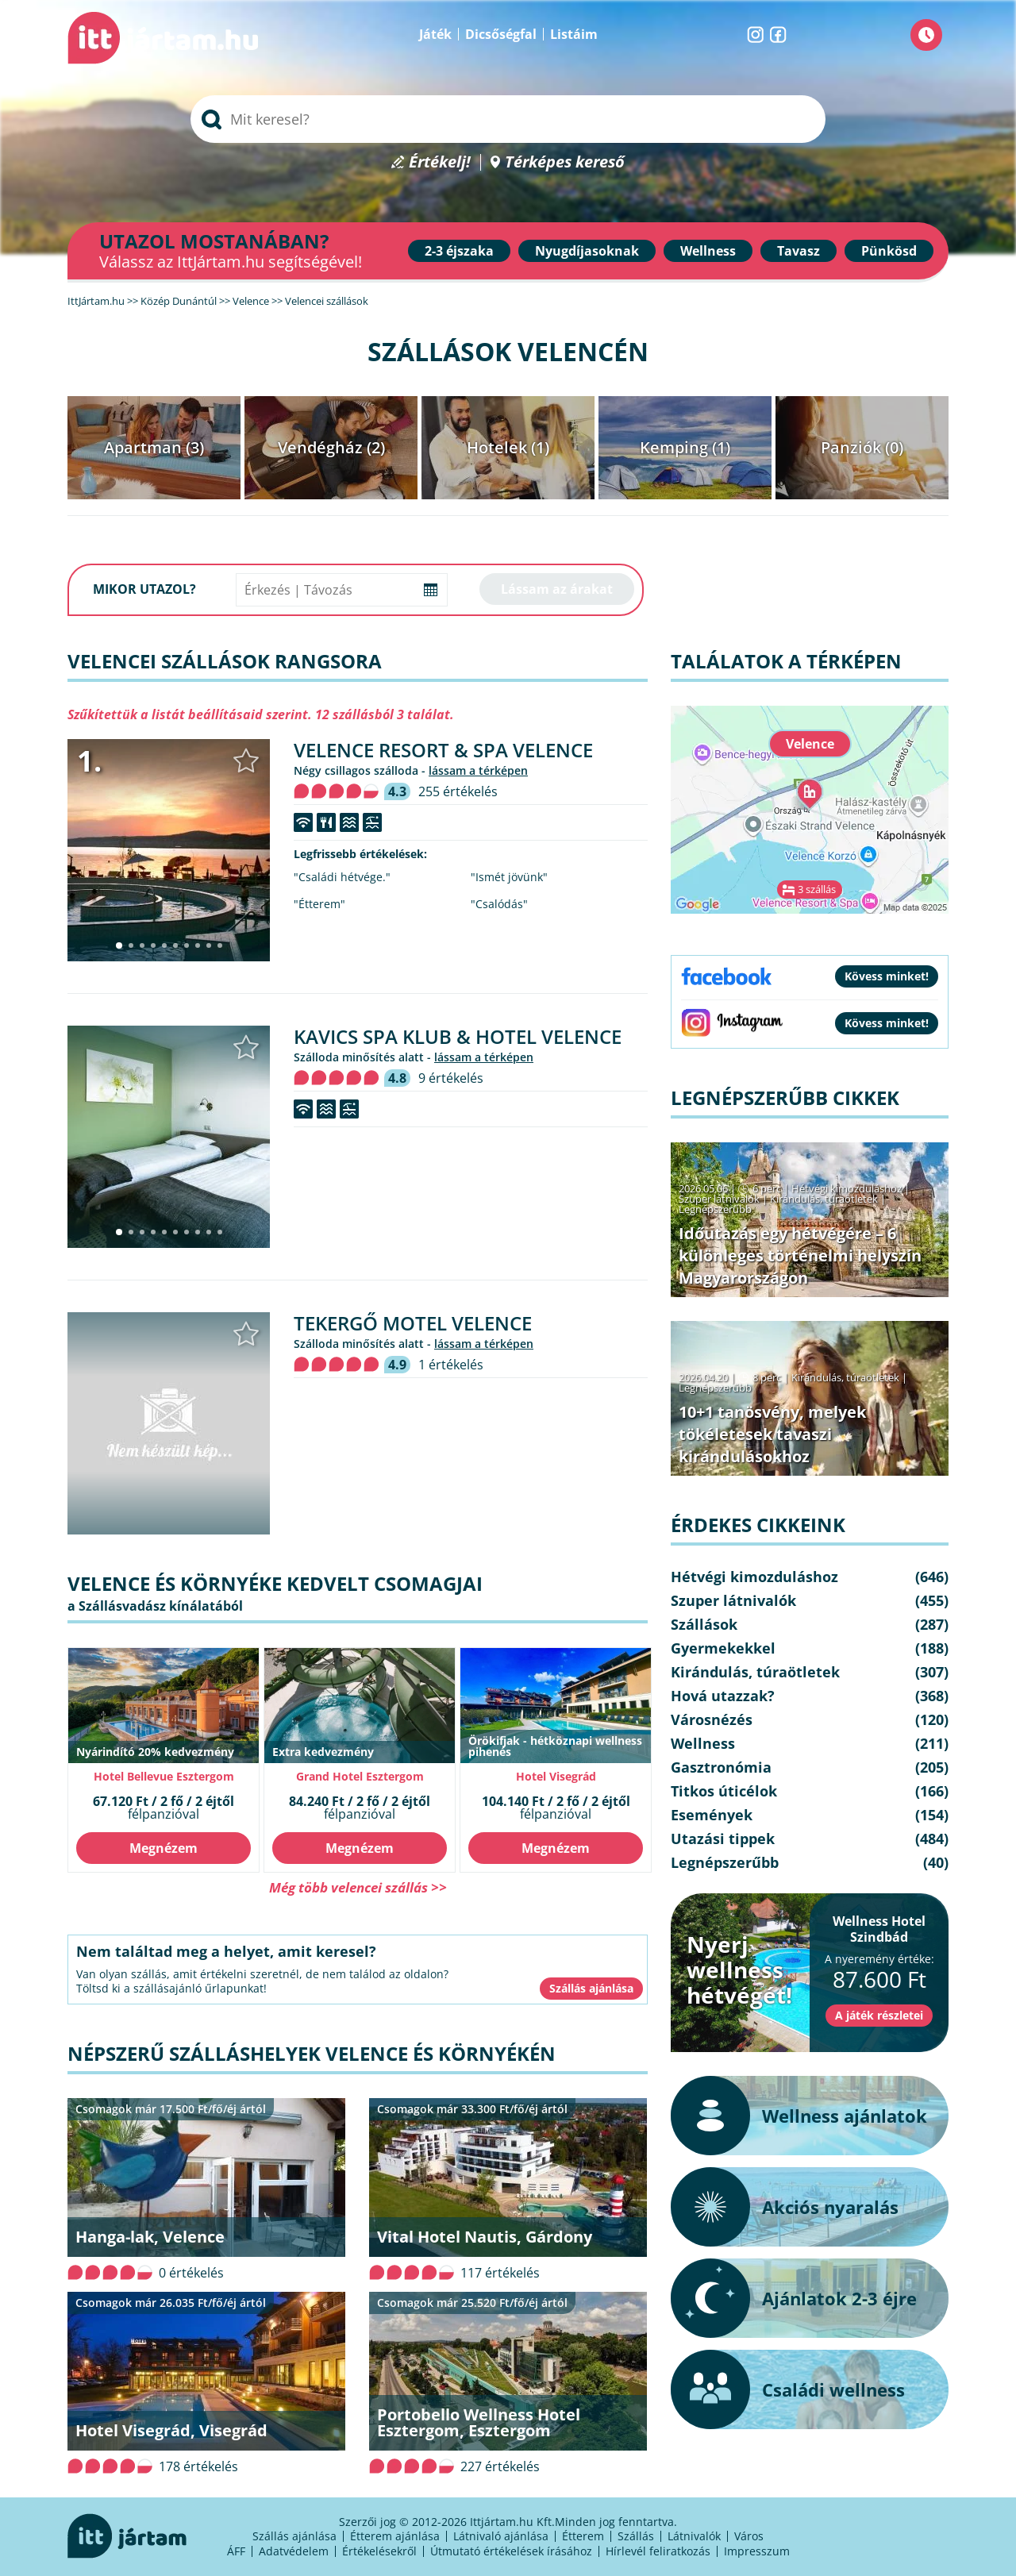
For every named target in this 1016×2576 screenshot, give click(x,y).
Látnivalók (694, 2535)
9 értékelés (450, 1078)
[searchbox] (508, 119)
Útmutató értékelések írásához (511, 2551)
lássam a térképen (478, 770)
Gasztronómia (721, 1767)
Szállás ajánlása (294, 2535)
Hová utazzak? (723, 1695)
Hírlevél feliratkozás (658, 2551)
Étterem (583, 2535)
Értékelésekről (379, 2551)
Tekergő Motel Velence (413, 1323)
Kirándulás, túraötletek (824, 1199)
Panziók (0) (862, 447)
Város (749, 2535)
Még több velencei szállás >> (358, 1887)
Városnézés (711, 1719)
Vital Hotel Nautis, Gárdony (484, 2236)
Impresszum (757, 2551)
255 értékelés (458, 791)
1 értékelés (450, 1364)
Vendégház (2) (331, 447)
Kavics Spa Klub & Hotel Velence (458, 1036)
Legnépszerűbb (715, 1209)
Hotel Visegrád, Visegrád (171, 2430)
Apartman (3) (154, 447)
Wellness (708, 251)
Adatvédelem (294, 2551)
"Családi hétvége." (342, 877)
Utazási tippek (723, 1838)
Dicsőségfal (501, 34)
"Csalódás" (499, 904)
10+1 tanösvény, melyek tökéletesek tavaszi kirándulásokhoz (772, 1434)
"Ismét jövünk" (509, 877)
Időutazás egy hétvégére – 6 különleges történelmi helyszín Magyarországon (800, 1255)
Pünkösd (889, 251)
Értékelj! (440, 162)
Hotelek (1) (508, 447)
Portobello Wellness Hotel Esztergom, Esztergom (478, 2422)
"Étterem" (319, 904)
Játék (435, 34)
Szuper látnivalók (719, 1199)
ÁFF (236, 2551)
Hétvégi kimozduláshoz (846, 1188)
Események (711, 1815)
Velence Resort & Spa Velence (443, 750)
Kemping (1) (685, 447)
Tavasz (798, 251)
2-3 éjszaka (459, 251)
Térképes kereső (565, 162)
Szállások (704, 1624)
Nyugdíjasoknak (587, 251)
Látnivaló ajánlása (500, 2535)
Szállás (636, 2535)
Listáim (574, 34)
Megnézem (163, 1848)
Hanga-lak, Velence (150, 2236)
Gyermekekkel (723, 1648)
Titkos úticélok (724, 1791)
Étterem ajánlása (395, 2535)
